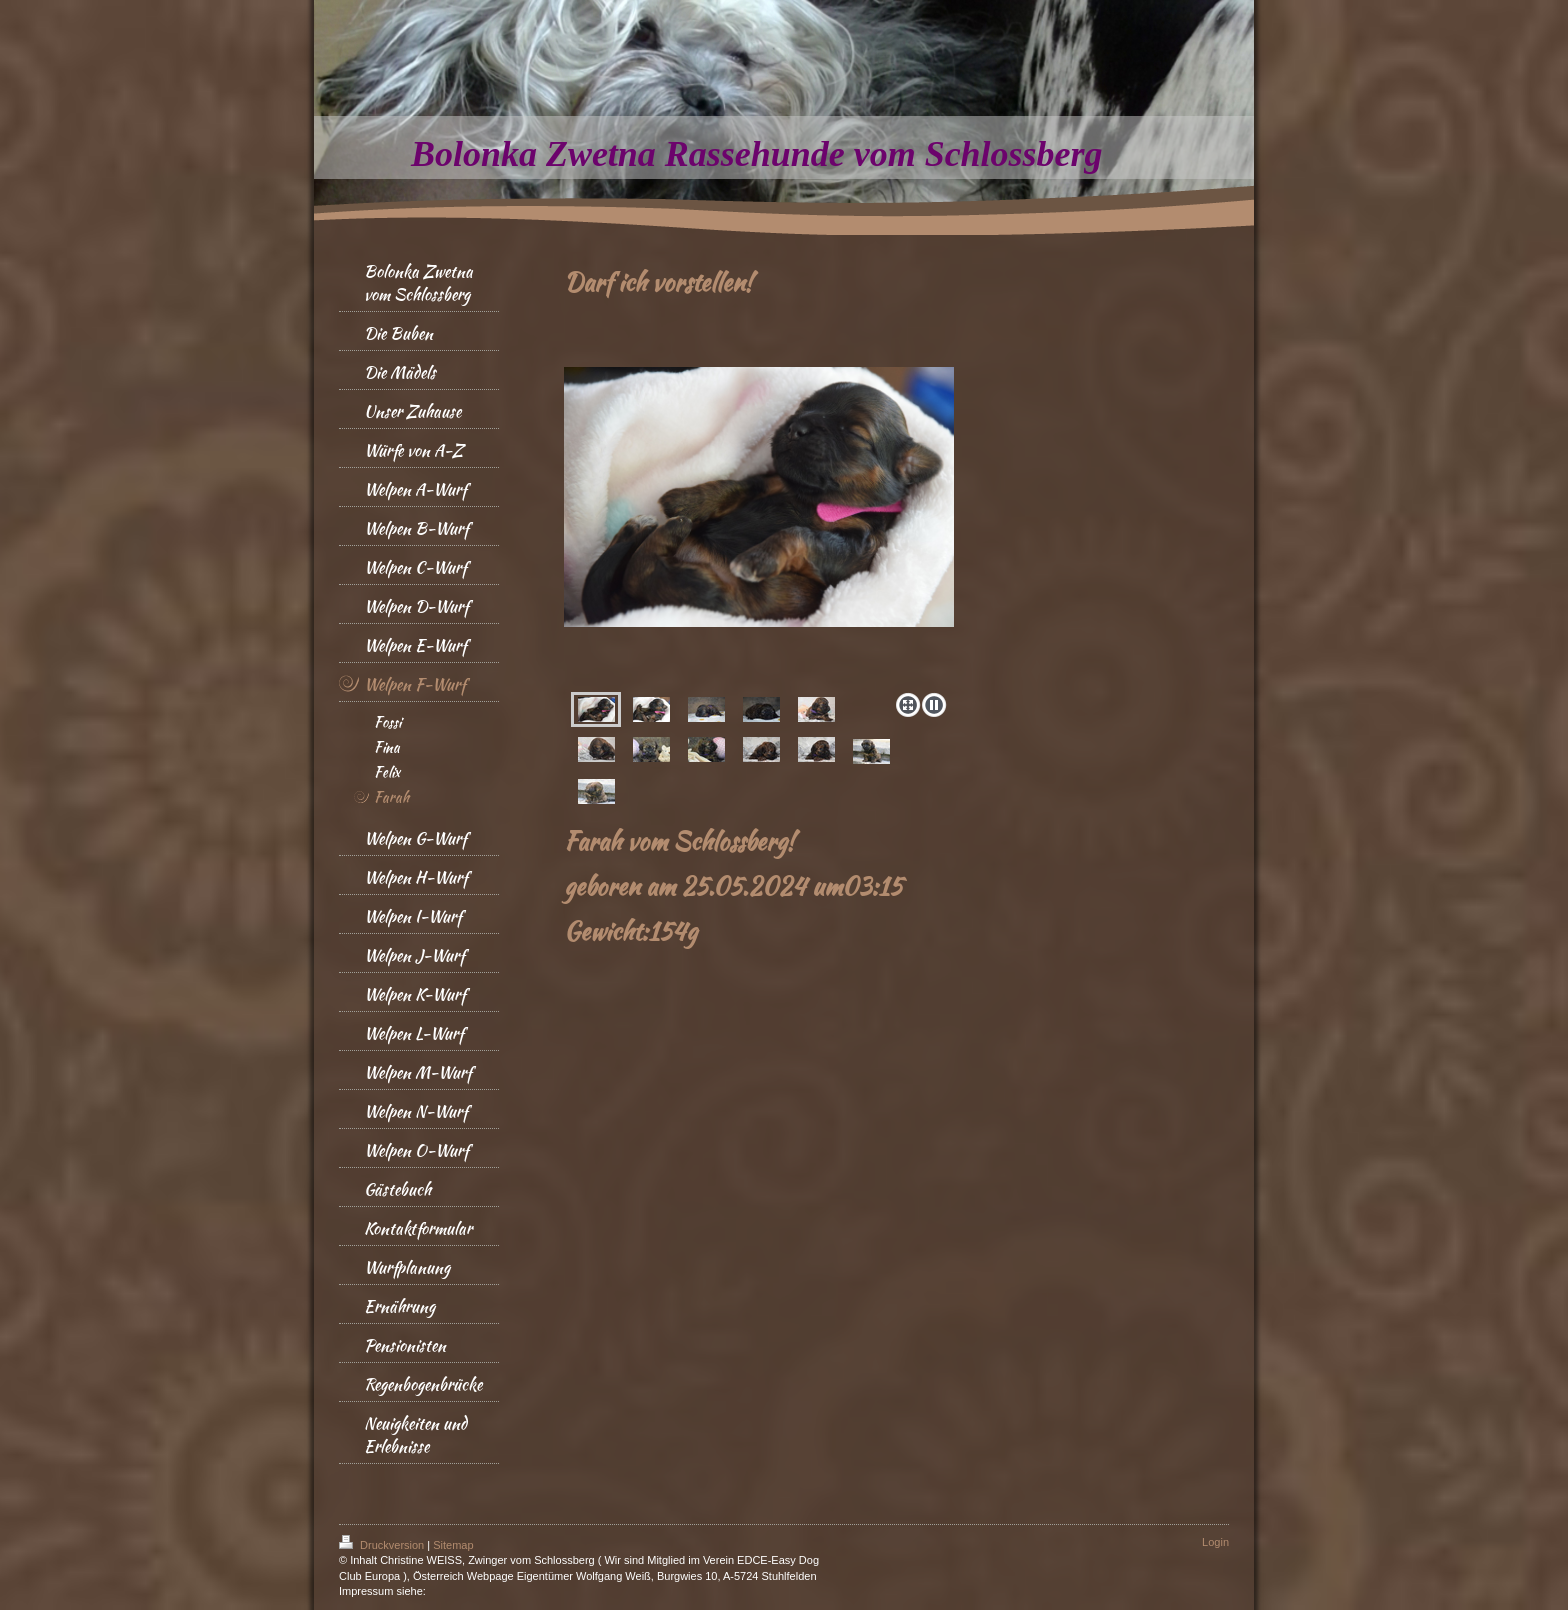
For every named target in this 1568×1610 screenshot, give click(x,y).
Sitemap (453, 1545)
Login (1215, 1542)
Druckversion (383, 1545)
